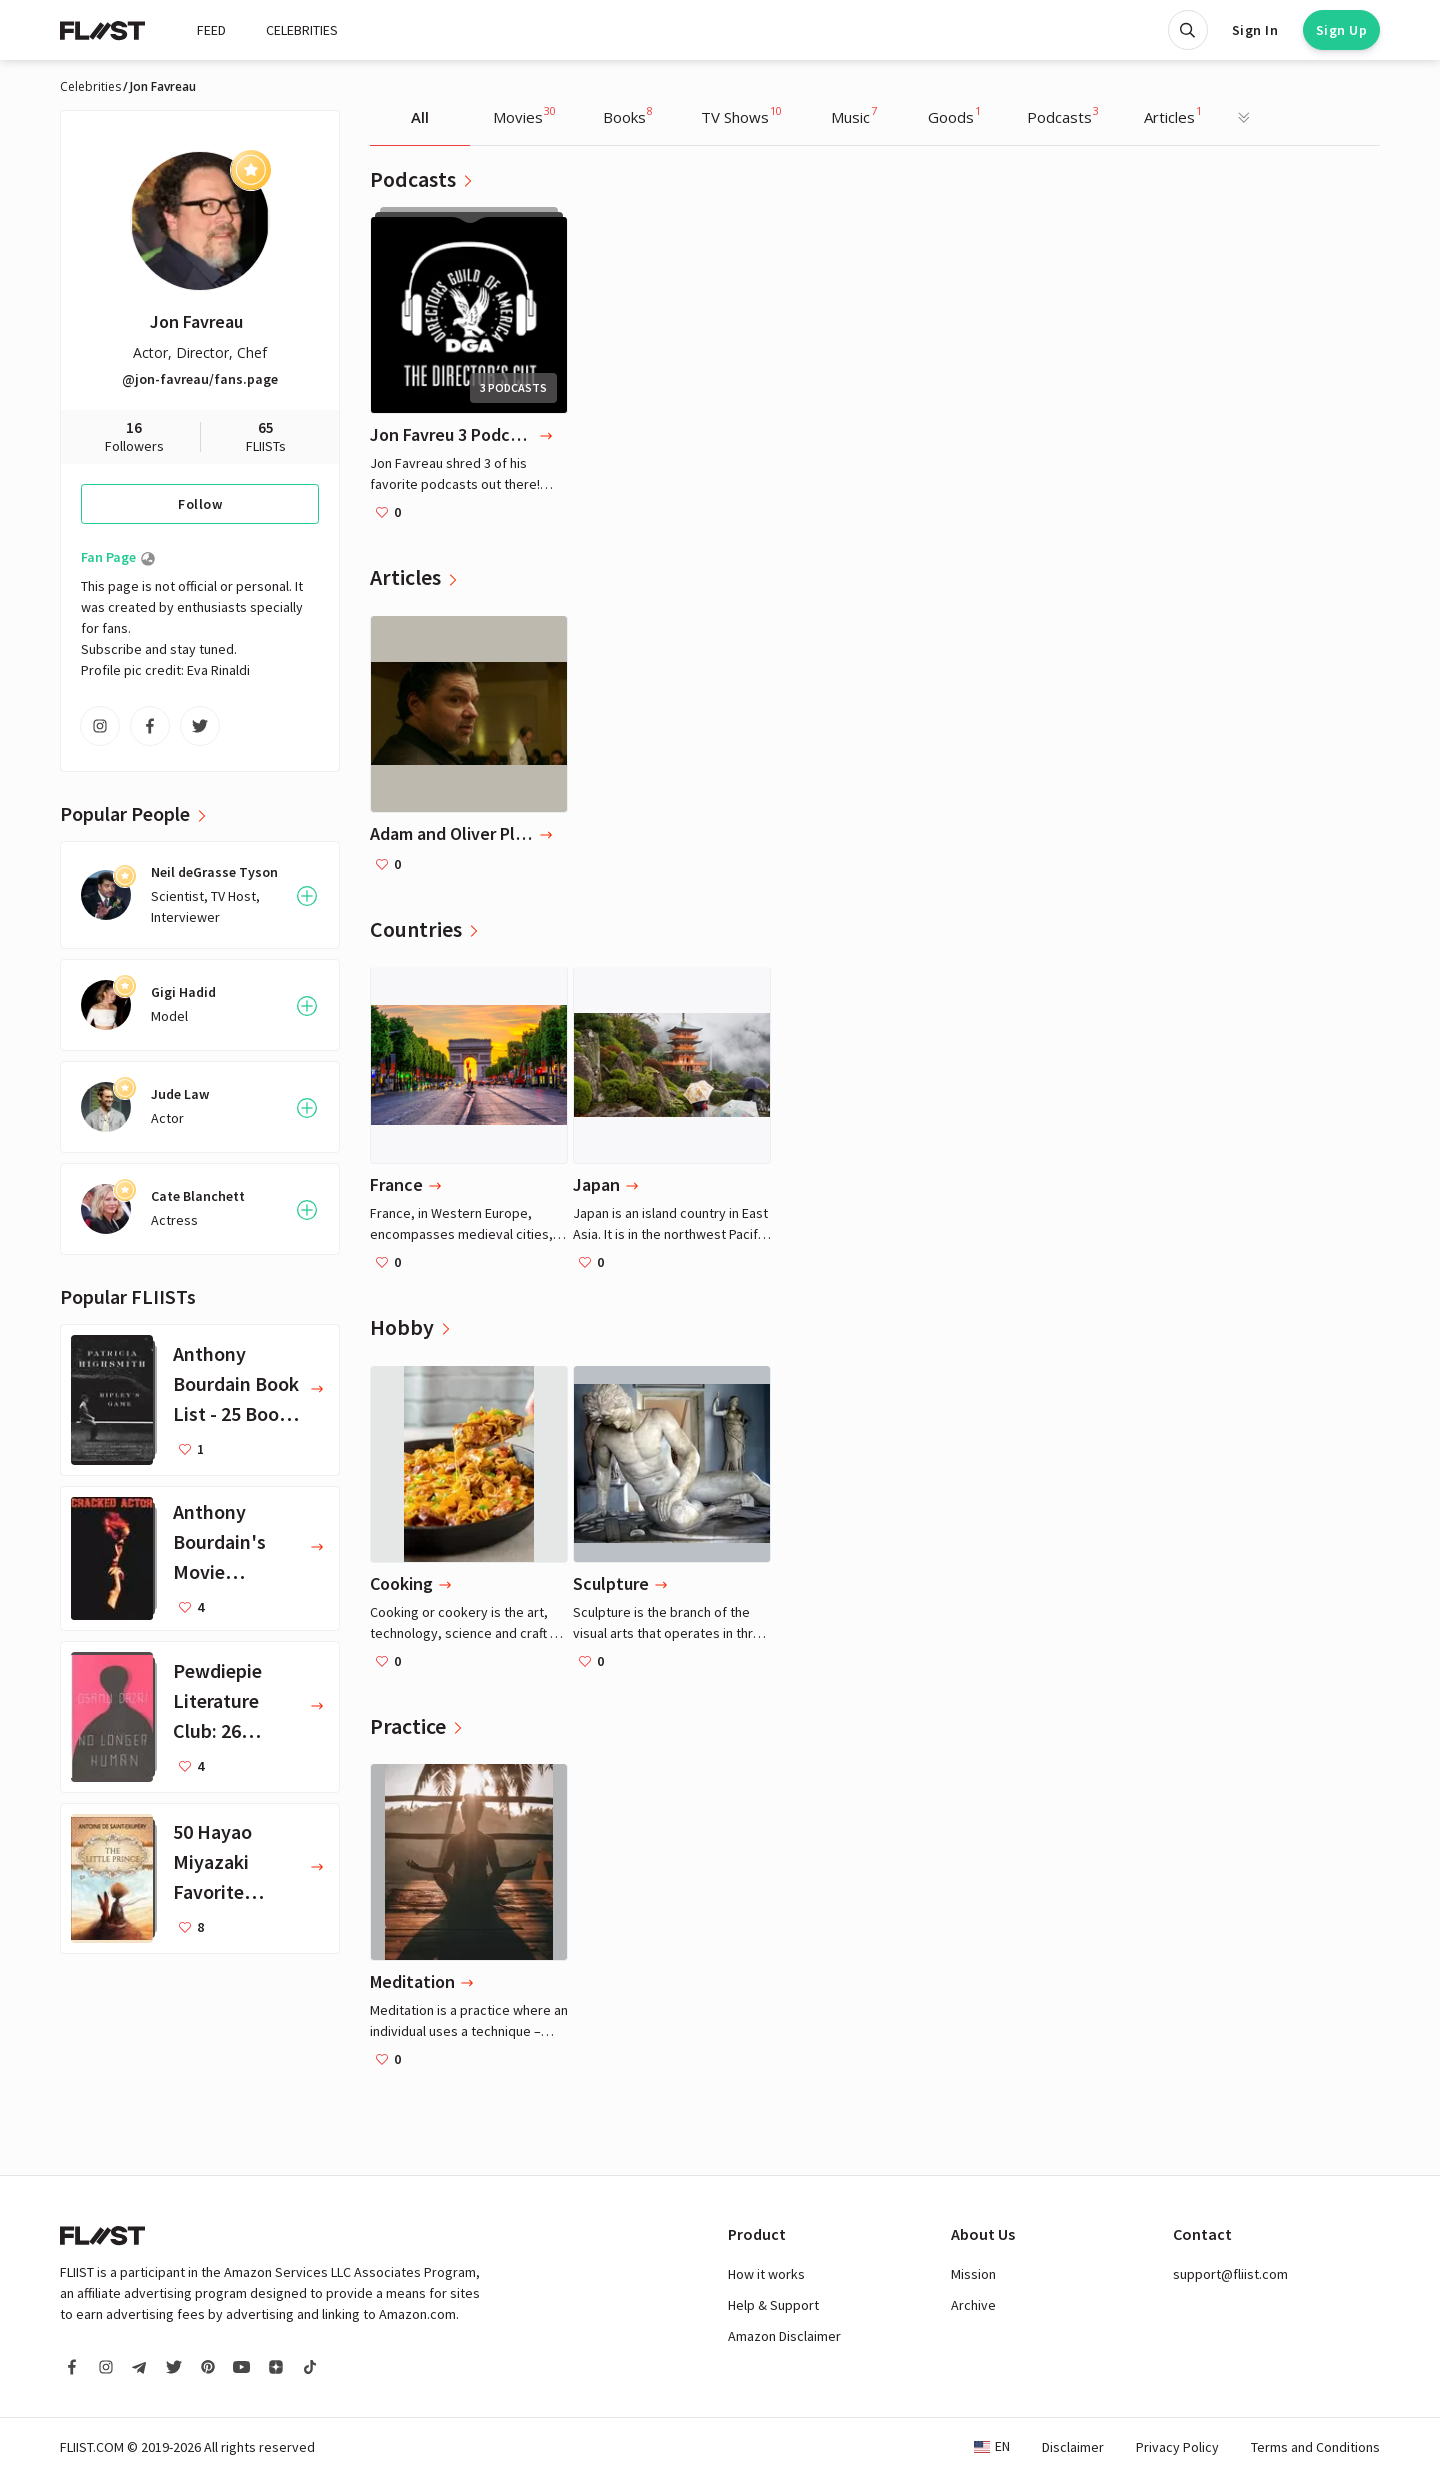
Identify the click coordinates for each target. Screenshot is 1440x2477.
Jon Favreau (196, 321)
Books (628, 115)
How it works (766, 2274)
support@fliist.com (1230, 2274)
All (420, 117)
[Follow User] (307, 896)
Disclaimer (1073, 2447)
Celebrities (90, 87)
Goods (954, 115)
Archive (973, 2305)
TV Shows (741, 115)
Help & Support (773, 2305)
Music (854, 115)
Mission (973, 2274)
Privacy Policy (1177, 2447)
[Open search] (1188, 30)
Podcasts (1063, 115)
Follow (200, 504)
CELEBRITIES (302, 30)
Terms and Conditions (1315, 2447)
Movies (524, 115)
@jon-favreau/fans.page (200, 379)
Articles (1173, 115)
